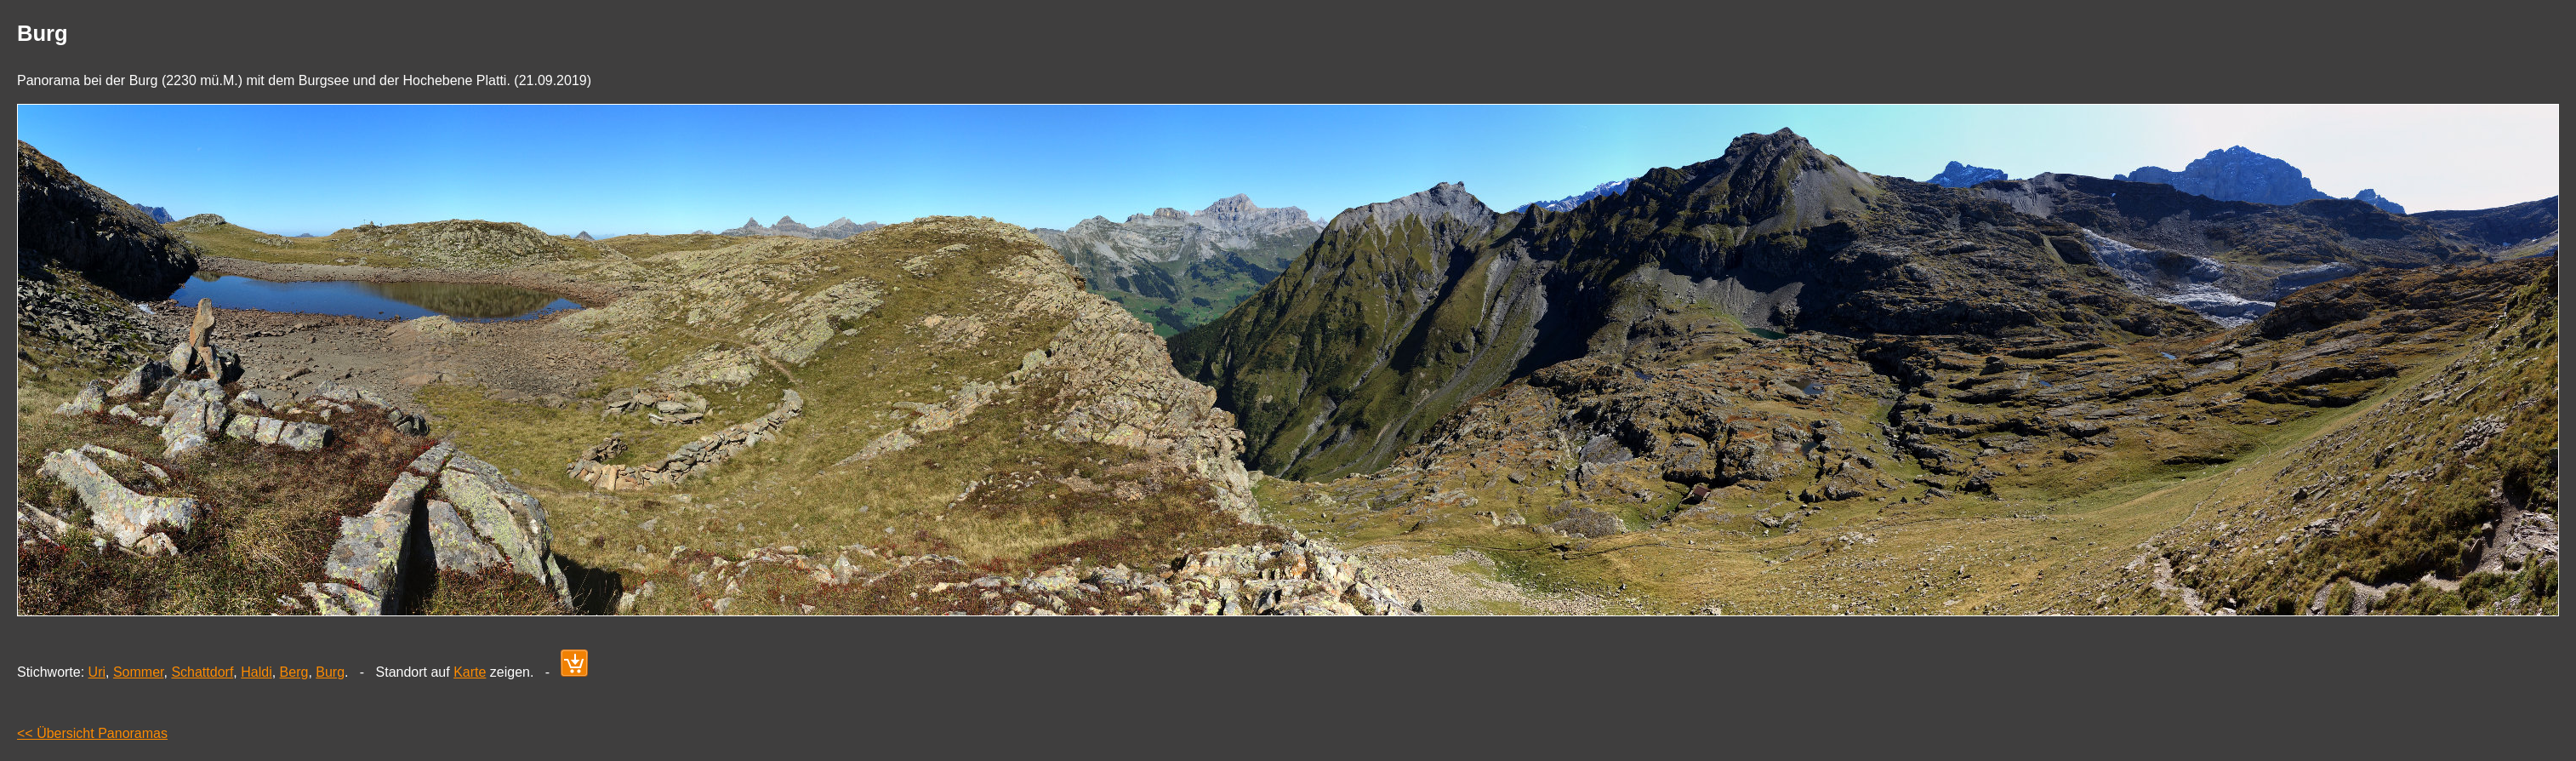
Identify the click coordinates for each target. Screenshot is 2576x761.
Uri (96, 672)
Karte (469, 672)
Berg (294, 672)
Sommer (138, 672)
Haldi (256, 672)
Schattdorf (202, 672)
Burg (330, 672)
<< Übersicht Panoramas (92, 733)
